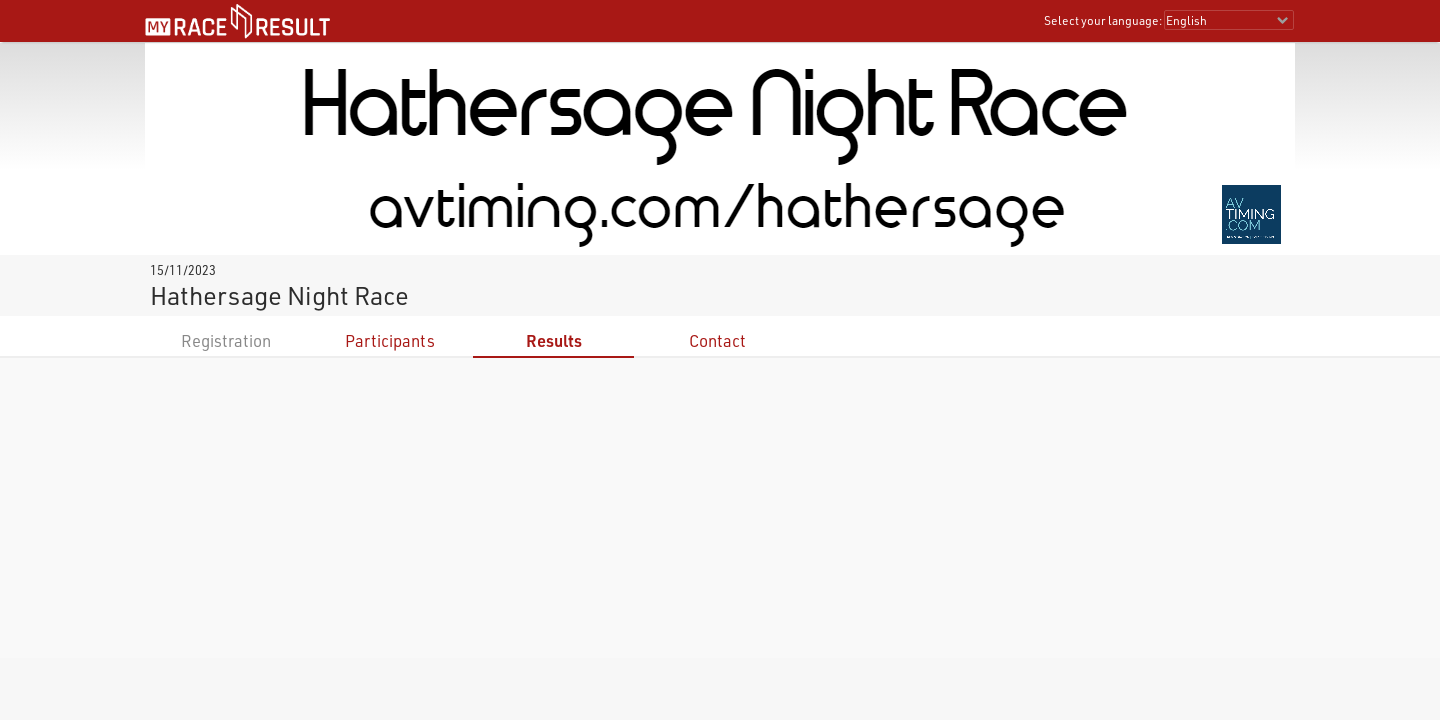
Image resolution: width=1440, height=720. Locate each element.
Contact (717, 340)
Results (554, 340)
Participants (390, 340)
